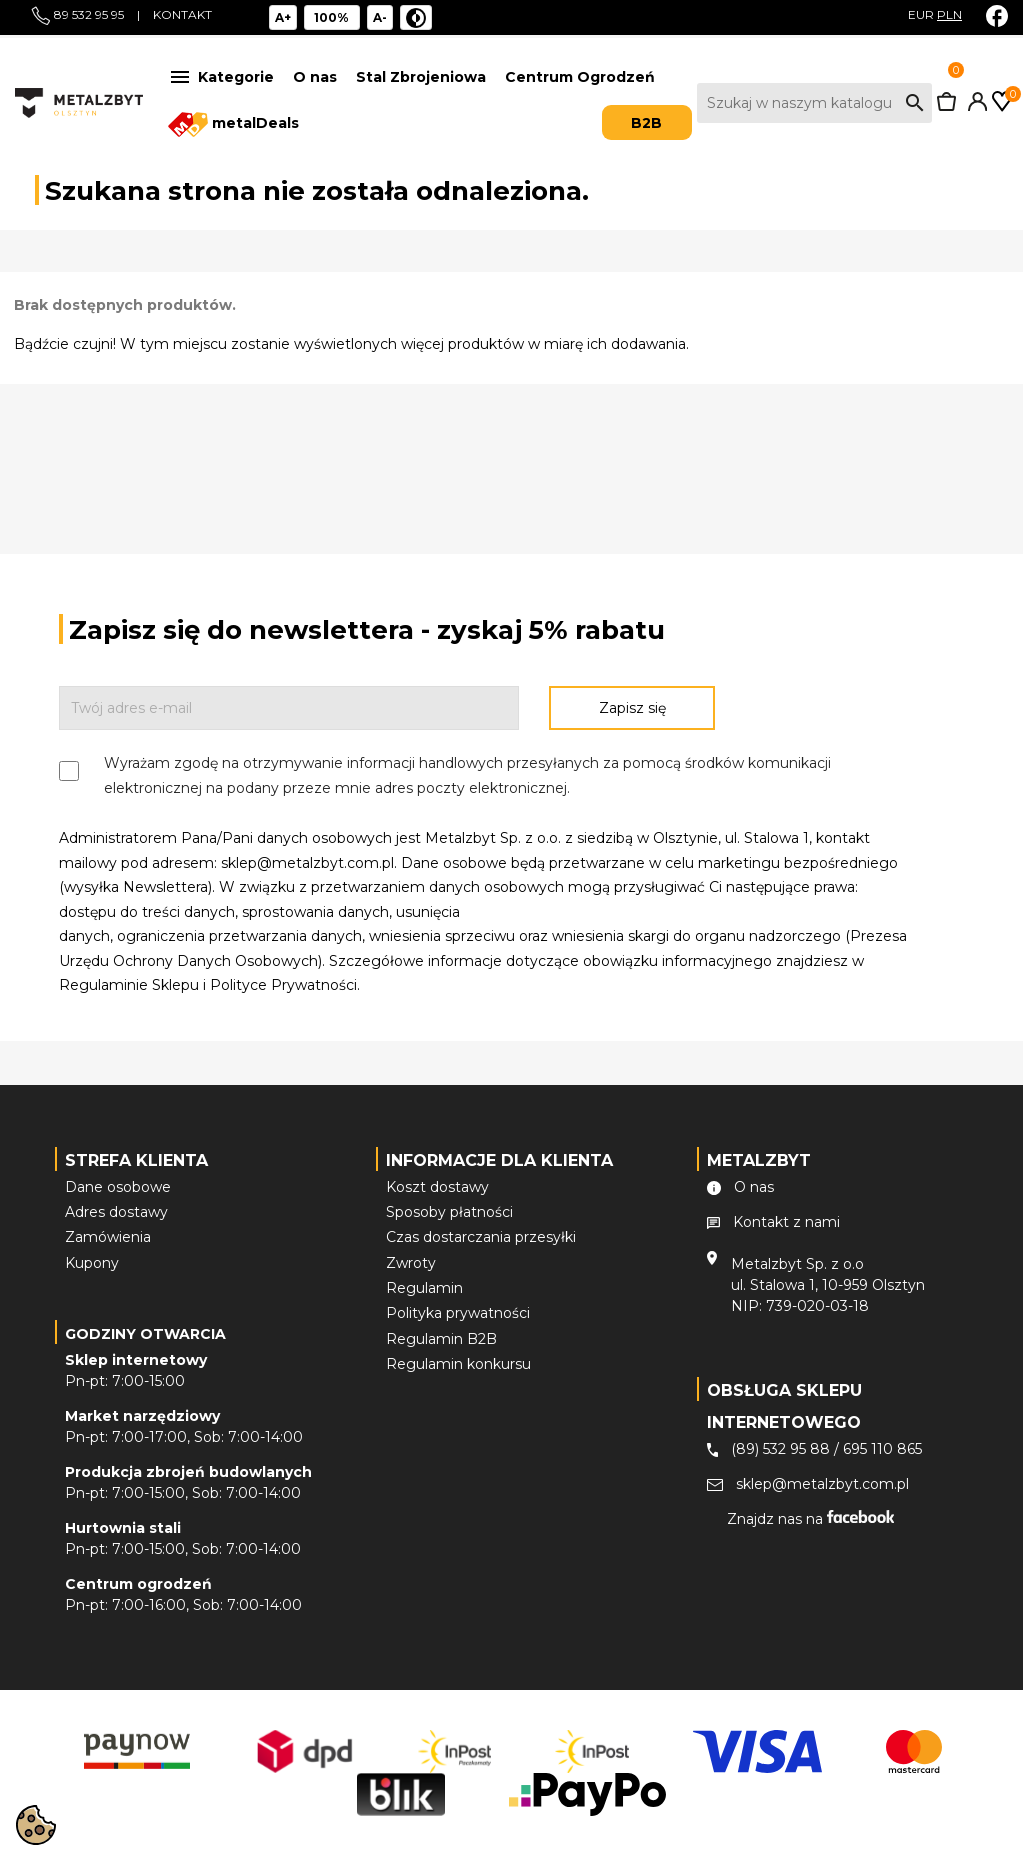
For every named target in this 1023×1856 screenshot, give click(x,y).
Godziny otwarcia (145, 1334)
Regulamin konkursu (458, 1364)
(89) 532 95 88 (780, 1449)
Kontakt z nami (786, 1222)
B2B (646, 123)
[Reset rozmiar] (332, 17)
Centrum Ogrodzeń (580, 77)
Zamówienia (108, 1237)
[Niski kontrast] (416, 17)
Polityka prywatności (458, 1313)
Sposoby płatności (449, 1212)
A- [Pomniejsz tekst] (380, 17)
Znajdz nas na (810, 1519)
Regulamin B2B (441, 1339)
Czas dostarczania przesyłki (481, 1237)
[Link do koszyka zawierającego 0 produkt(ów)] (946, 106)
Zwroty (411, 1263)
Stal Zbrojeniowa (421, 77)
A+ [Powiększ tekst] (283, 17)
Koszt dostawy (437, 1187)
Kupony (92, 1263)
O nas (315, 77)
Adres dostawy (116, 1212)
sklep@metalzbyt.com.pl (822, 1484)
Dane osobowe (118, 1187)
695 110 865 (882, 1449)
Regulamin (424, 1288)
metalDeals (233, 124)
